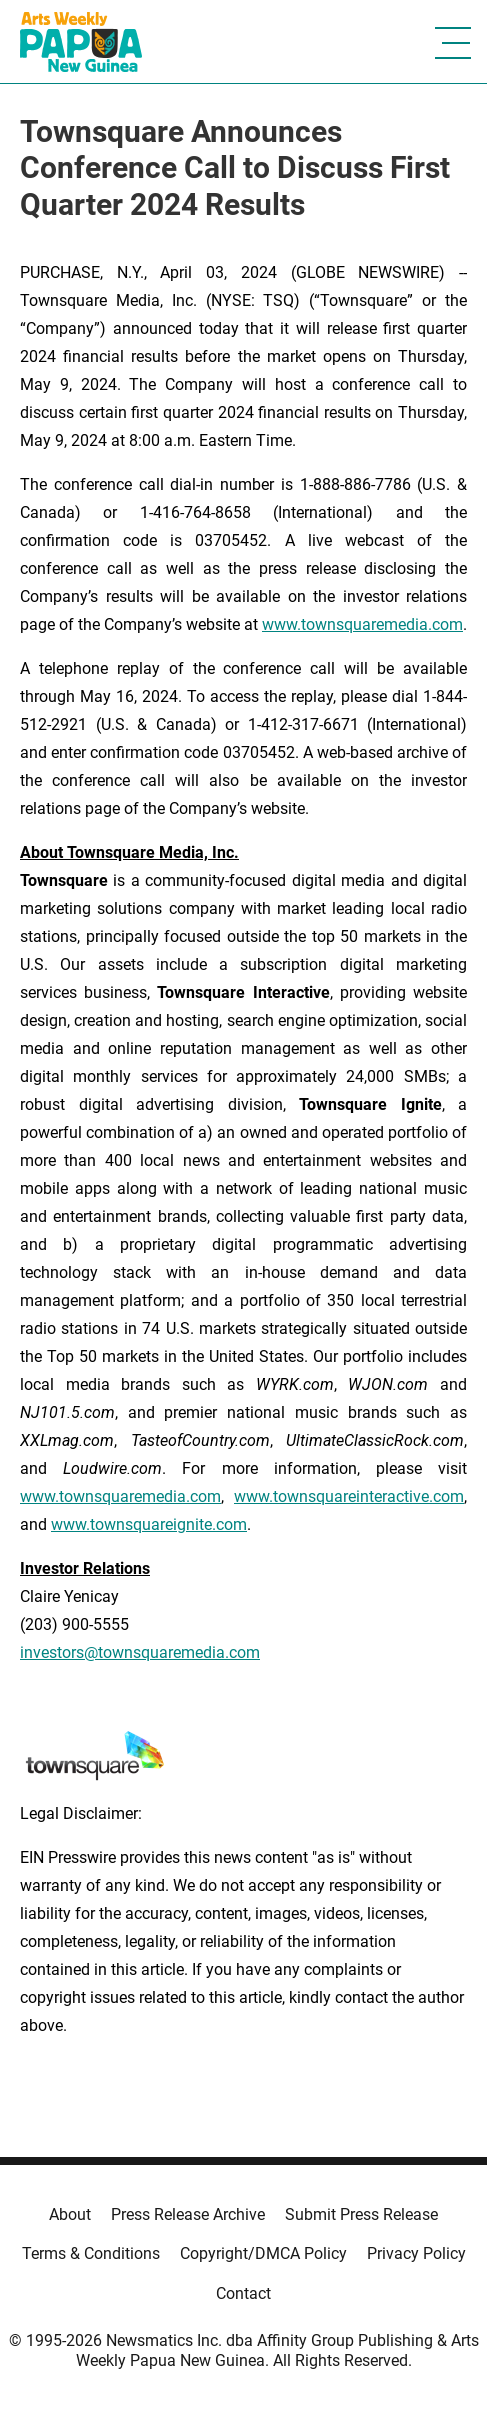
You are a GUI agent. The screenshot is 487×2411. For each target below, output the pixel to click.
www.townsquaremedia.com (362, 624)
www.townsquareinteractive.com (349, 1496)
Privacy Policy (416, 2253)
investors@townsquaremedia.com (140, 1652)
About (70, 2214)
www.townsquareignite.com (149, 1524)
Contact (243, 2293)
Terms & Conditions (91, 2253)
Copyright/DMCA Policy (263, 2253)
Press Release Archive (188, 2214)
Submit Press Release (361, 2214)
